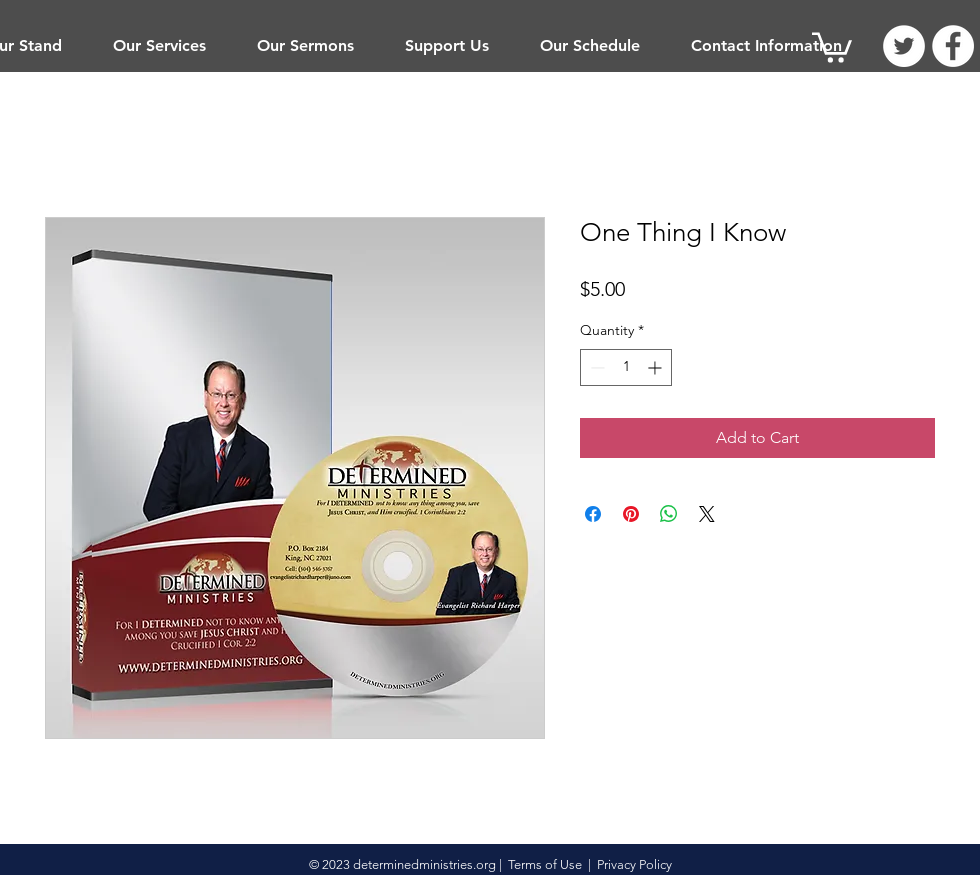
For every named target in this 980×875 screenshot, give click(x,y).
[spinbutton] (626, 367)
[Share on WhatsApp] (669, 514)
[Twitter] (904, 46)
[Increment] (656, 367)
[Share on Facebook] (593, 514)
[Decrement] (595, 367)
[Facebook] (953, 46)
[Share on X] (707, 514)
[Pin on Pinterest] (631, 514)
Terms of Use (545, 864)
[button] (159, 46)
